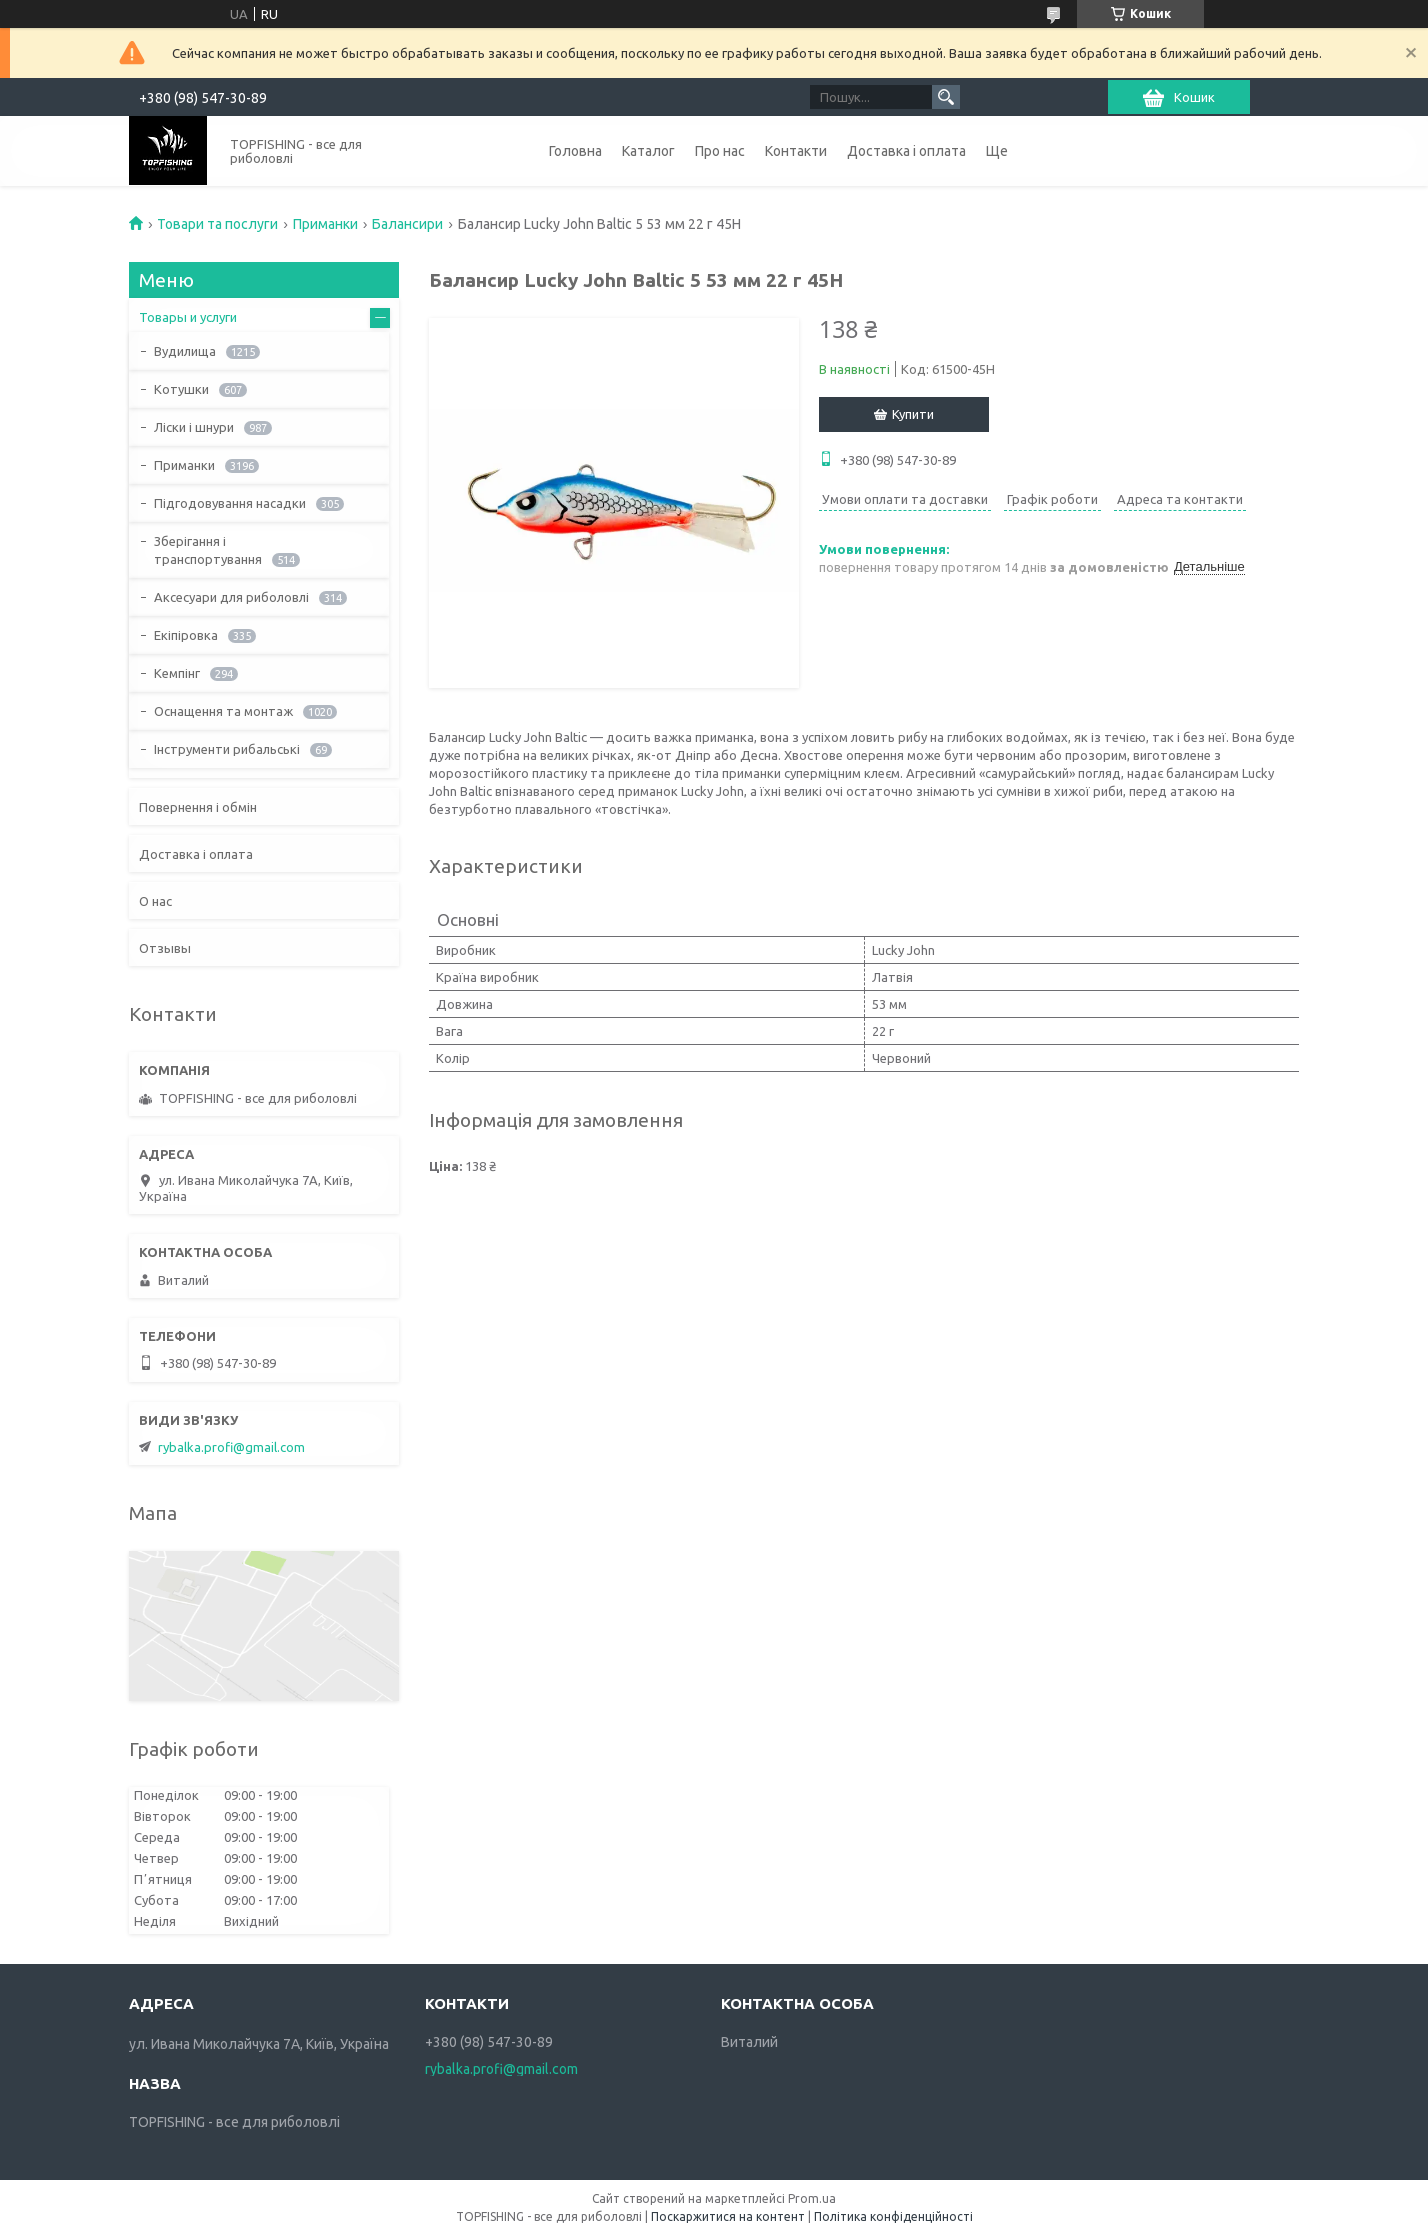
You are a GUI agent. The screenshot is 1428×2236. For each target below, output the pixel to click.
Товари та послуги (217, 224)
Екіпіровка (186, 635)
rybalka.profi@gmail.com (231, 1447)
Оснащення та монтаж (223, 711)
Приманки (325, 224)
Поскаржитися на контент (728, 2216)
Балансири (407, 224)
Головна (575, 151)
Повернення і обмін (198, 807)
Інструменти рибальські (227, 749)
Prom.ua (812, 2198)
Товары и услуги (188, 317)
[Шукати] (946, 97)
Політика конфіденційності (893, 2216)
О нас (155, 901)
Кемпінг (177, 673)
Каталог (648, 151)
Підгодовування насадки (230, 503)
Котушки (181, 389)
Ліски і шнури (194, 427)
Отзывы (165, 948)
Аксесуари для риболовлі (231, 597)
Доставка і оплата (906, 151)
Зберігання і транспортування (208, 550)
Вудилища (185, 351)
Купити (913, 414)
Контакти (796, 151)
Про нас (720, 151)
